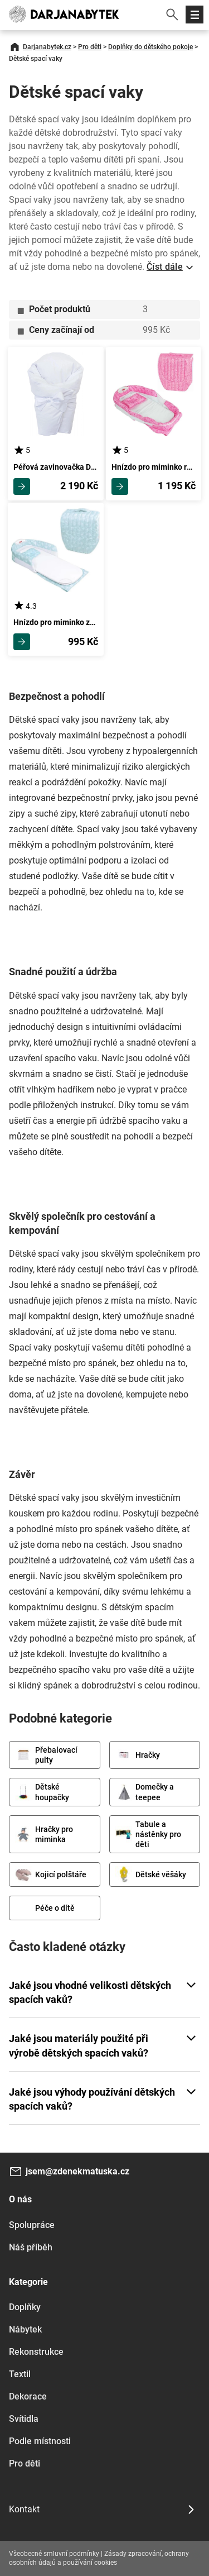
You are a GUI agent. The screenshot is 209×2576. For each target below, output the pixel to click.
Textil (20, 2374)
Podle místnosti (40, 2441)
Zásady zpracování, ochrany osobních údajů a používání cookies (99, 2558)
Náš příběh (30, 2247)
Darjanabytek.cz (47, 47)
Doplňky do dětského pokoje (150, 47)
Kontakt (24, 2509)
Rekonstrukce (36, 2351)
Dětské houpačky (42, 1791)
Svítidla (23, 2418)
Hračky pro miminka (44, 1834)
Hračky (137, 1755)
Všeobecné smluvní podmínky (54, 2554)
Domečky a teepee (144, 1791)
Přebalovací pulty (46, 1754)
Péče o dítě (45, 1908)
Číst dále (165, 266)
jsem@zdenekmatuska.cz (77, 2171)
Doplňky (25, 2307)
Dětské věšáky (150, 1874)
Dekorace (28, 2396)
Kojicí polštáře (50, 1874)
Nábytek (25, 2329)
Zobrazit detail (21, 486)
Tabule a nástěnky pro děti (148, 1834)
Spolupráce (32, 2225)
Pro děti (89, 47)
